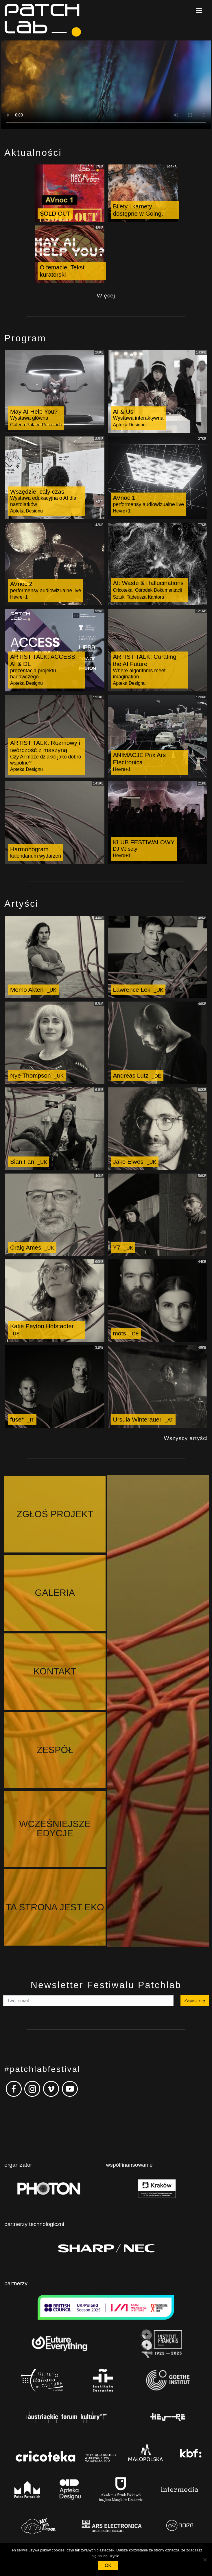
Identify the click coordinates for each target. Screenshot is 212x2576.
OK (108, 2565)
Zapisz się (194, 1764)
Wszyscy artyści (186, 1438)
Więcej (106, 296)
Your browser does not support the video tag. (106, 84)
